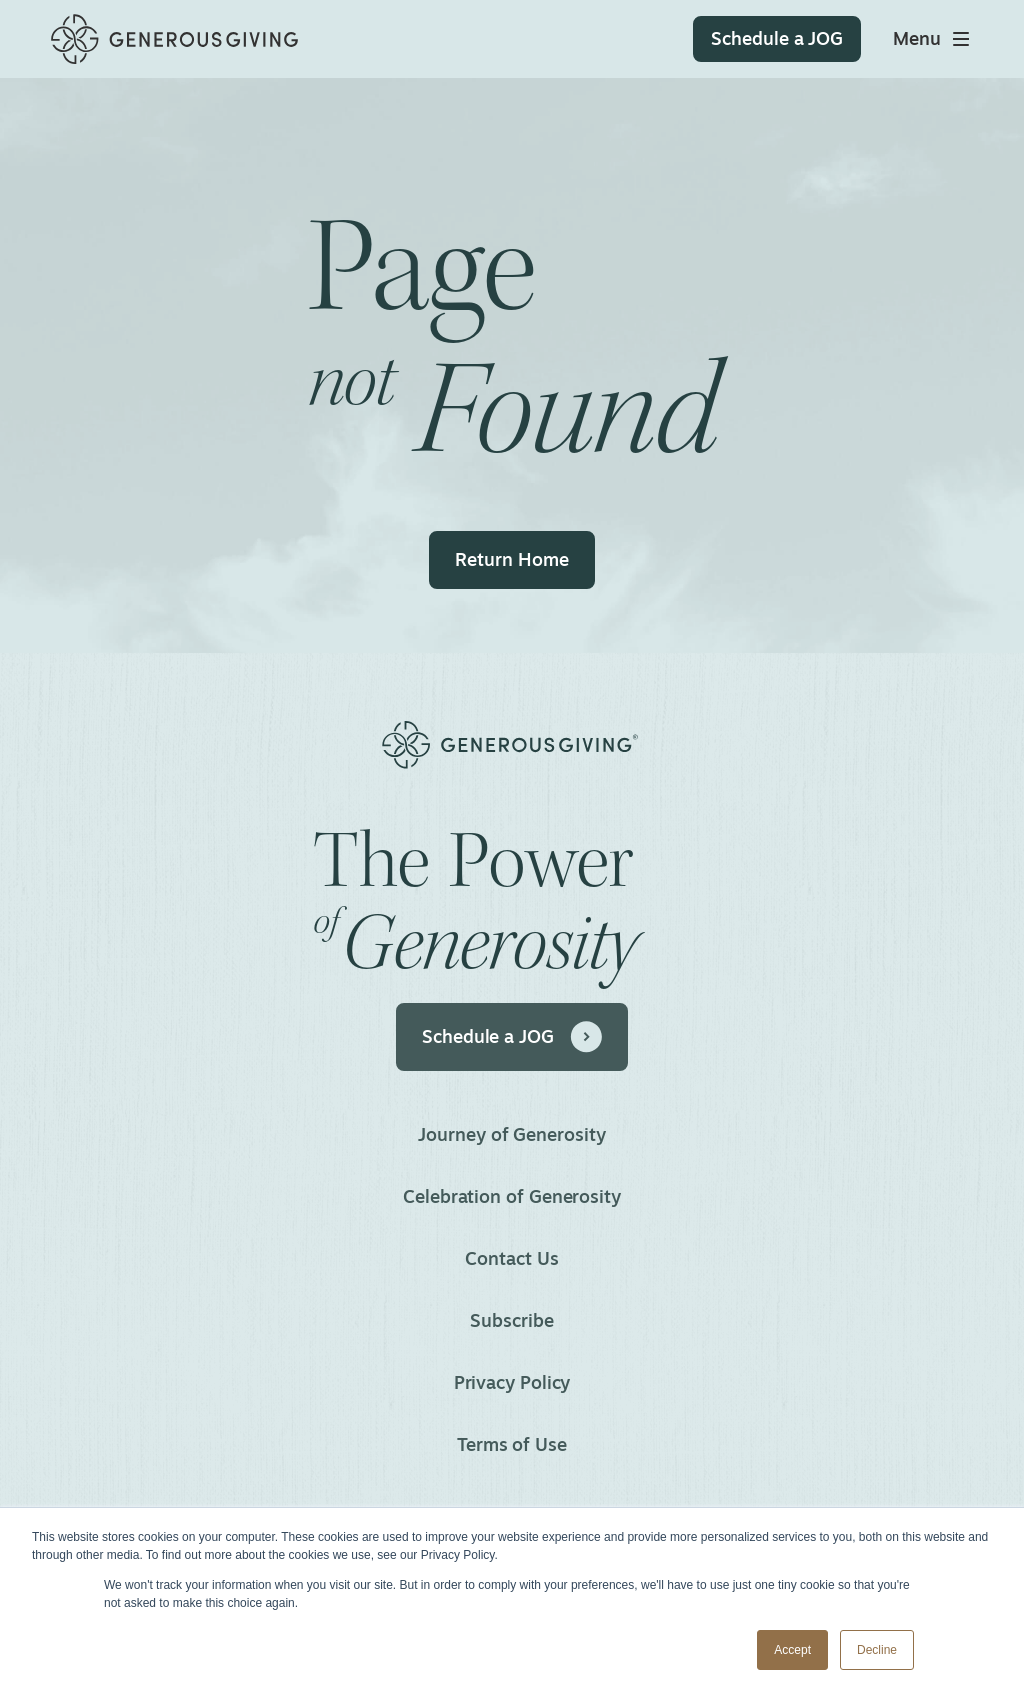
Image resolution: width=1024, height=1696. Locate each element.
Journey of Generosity (511, 1134)
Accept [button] (792, 1650)
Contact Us (511, 1258)
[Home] (174, 39)
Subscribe (511, 1320)
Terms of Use (512, 1444)
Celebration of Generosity (512, 1196)
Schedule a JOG (512, 1037)
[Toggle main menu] (933, 39)
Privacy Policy (512, 1382)
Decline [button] (877, 1650)
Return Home (511, 559)
